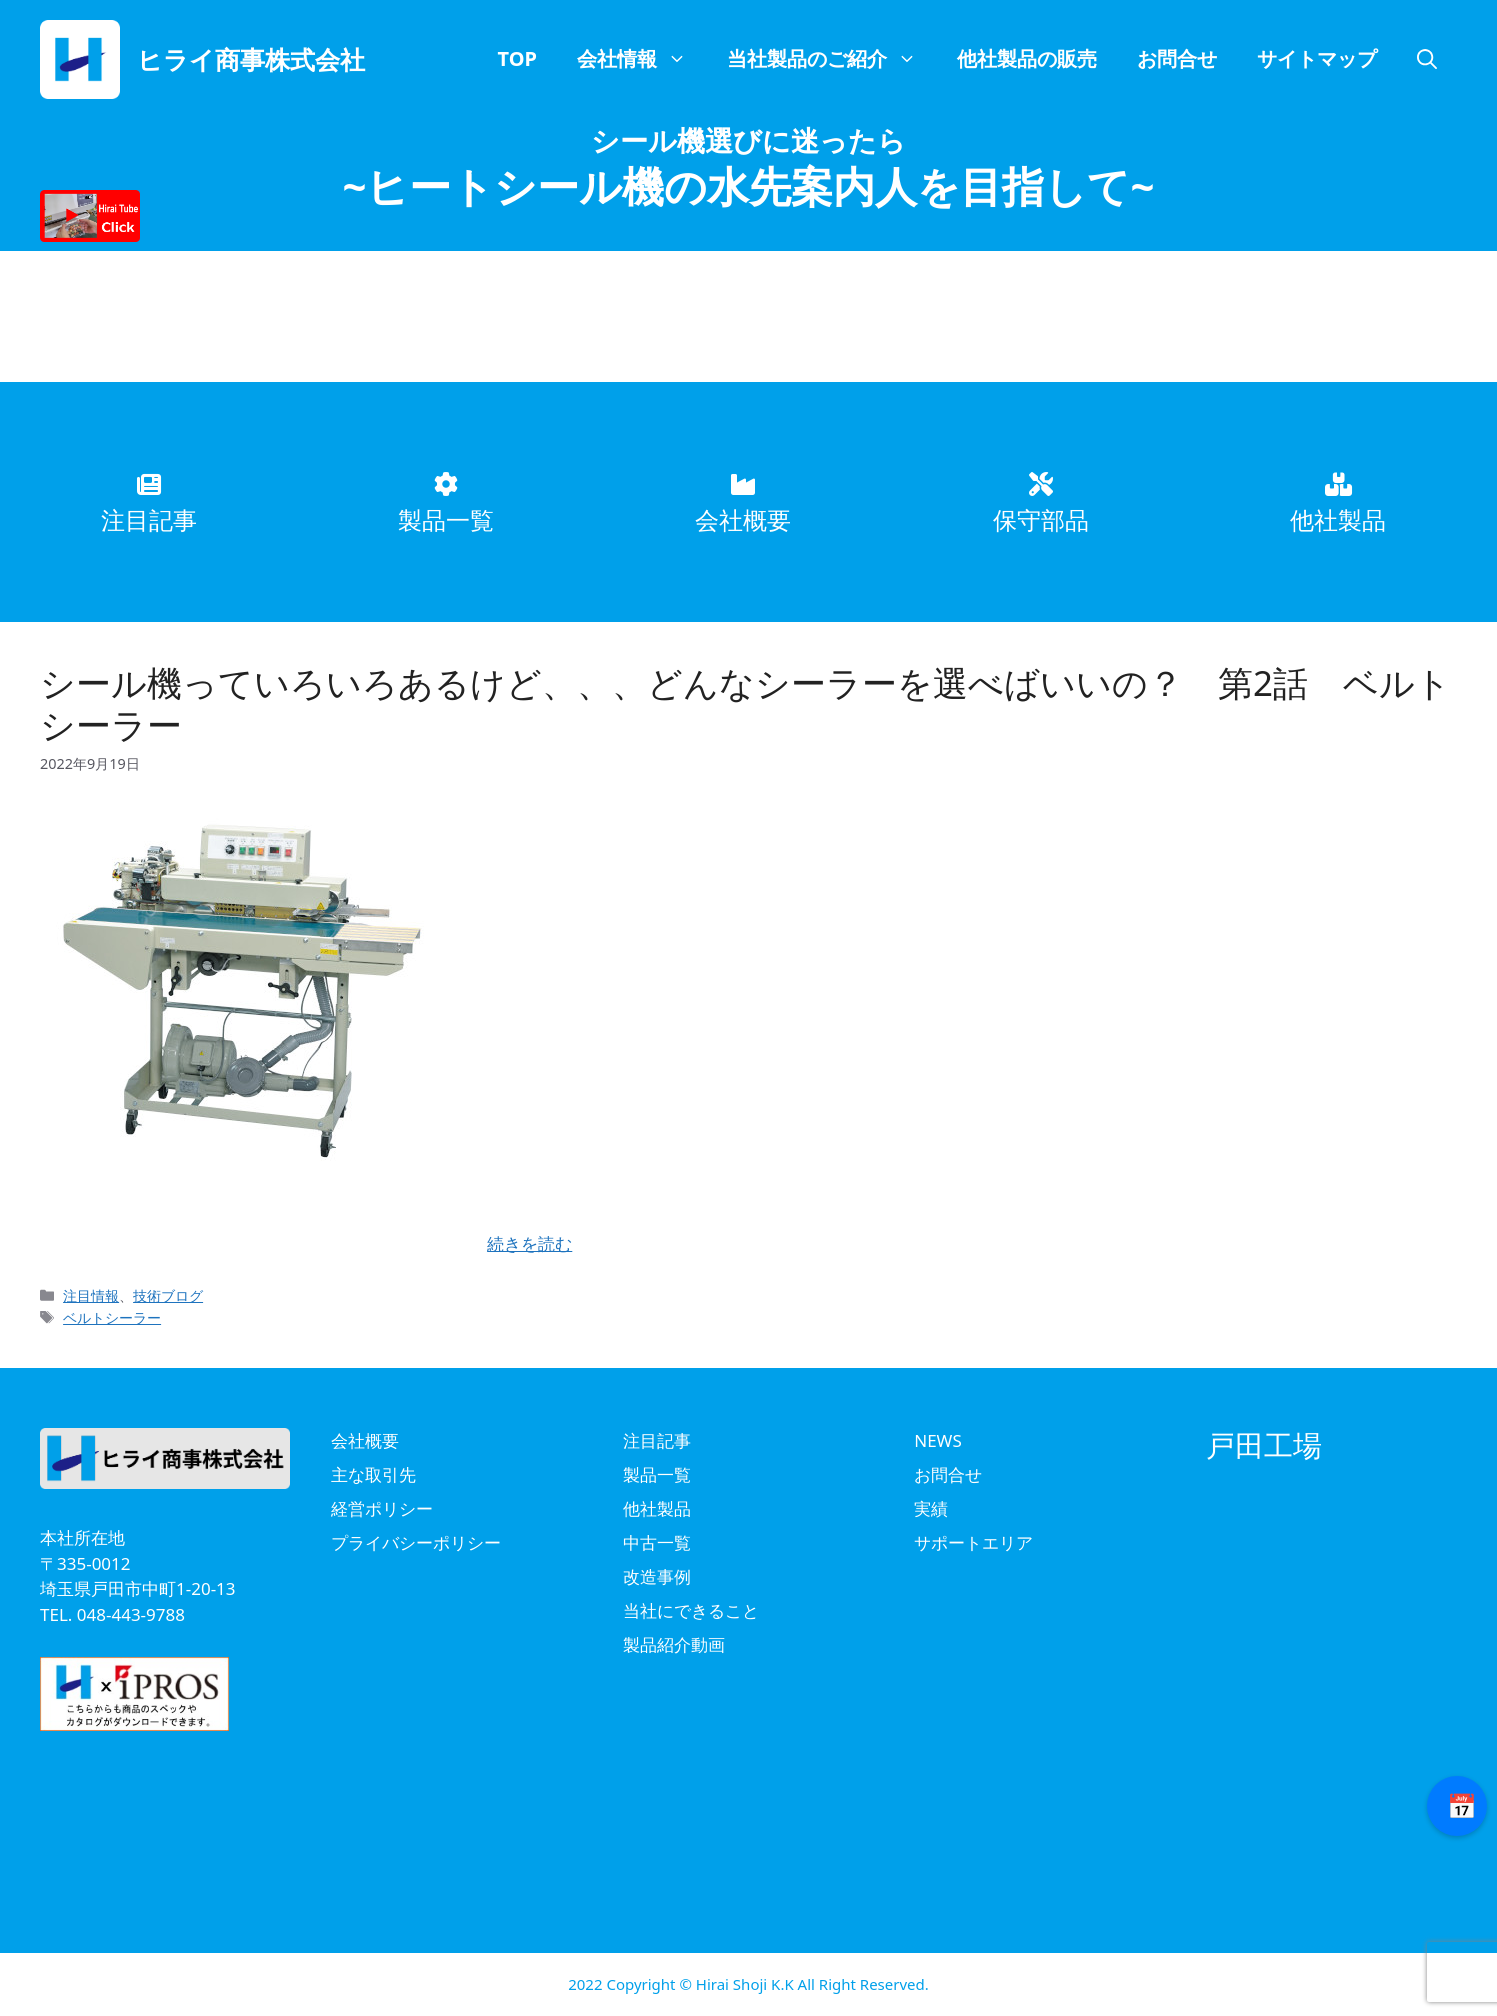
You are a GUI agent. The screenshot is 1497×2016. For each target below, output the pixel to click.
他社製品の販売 (1027, 58)
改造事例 (657, 1576)
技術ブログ (168, 1295)
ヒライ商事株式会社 (251, 59)
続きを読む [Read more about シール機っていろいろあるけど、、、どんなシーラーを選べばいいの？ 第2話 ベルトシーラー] (529, 1243)
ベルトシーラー (112, 1317)
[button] (1427, 59)
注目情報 (91, 1295)
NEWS (938, 1440)
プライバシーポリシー (416, 1542)
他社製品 (657, 1508)
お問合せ (1177, 58)
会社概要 (365, 1440)
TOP (517, 58)
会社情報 (642, 59)
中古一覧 (657, 1542)
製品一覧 (657, 1474)
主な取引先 (373, 1474)
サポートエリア (973, 1542)
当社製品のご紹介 (832, 59)
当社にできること (691, 1610)
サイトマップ (1317, 58)
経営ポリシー (382, 1508)
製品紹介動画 (674, 1644)
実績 (931, 1508)
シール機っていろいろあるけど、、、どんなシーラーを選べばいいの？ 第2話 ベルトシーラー (745, 703)
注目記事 (657, 1440)
